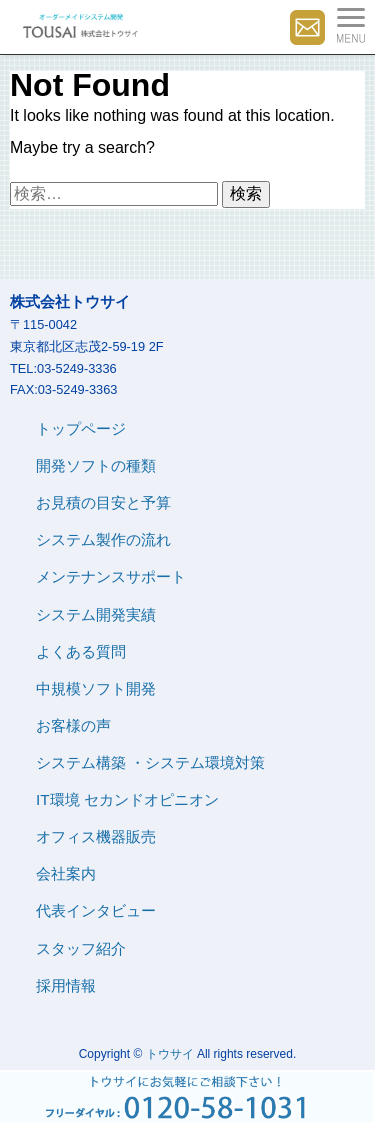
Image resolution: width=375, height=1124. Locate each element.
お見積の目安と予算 (103, 502)
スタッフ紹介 (81, 948)
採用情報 (66, 985)
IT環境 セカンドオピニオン (127, 799)
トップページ (81, 428)
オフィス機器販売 (96, 836)
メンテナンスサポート (111, 576)
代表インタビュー (96, 910)
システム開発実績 (96, 614)
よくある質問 (81, 651)
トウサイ (170, 1054)
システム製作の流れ (103, 539)
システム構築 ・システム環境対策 (150, 762)
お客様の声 (73, 725)
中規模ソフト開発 (96, 688)
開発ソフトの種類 (96, 465)
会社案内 (66, 873)
